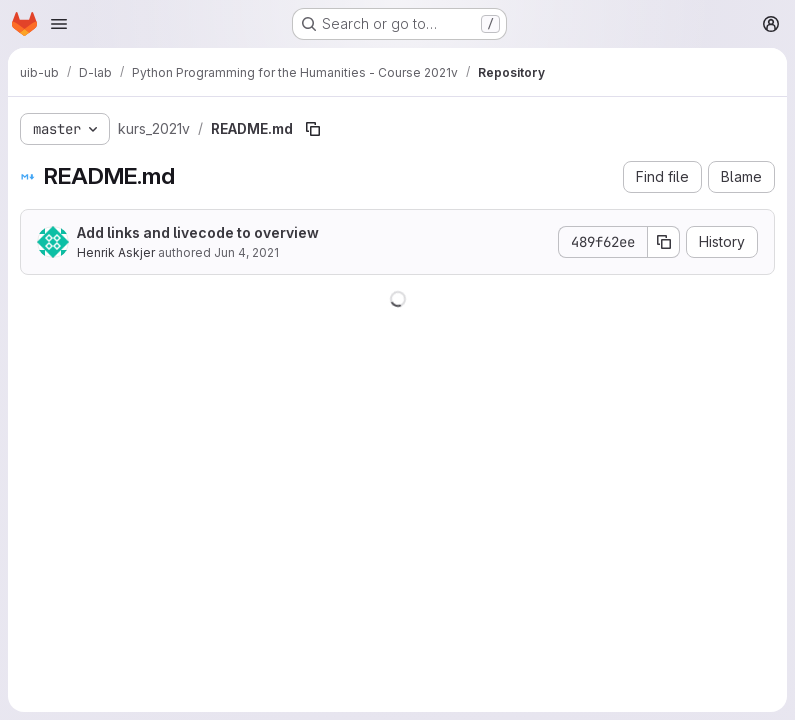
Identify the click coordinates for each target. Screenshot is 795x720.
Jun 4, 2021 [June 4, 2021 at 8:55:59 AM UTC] (246, 252)
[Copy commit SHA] (664, 242)
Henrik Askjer (116, 252)
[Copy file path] (313, 129)
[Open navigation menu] (59, 24)
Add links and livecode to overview (198, 232)
